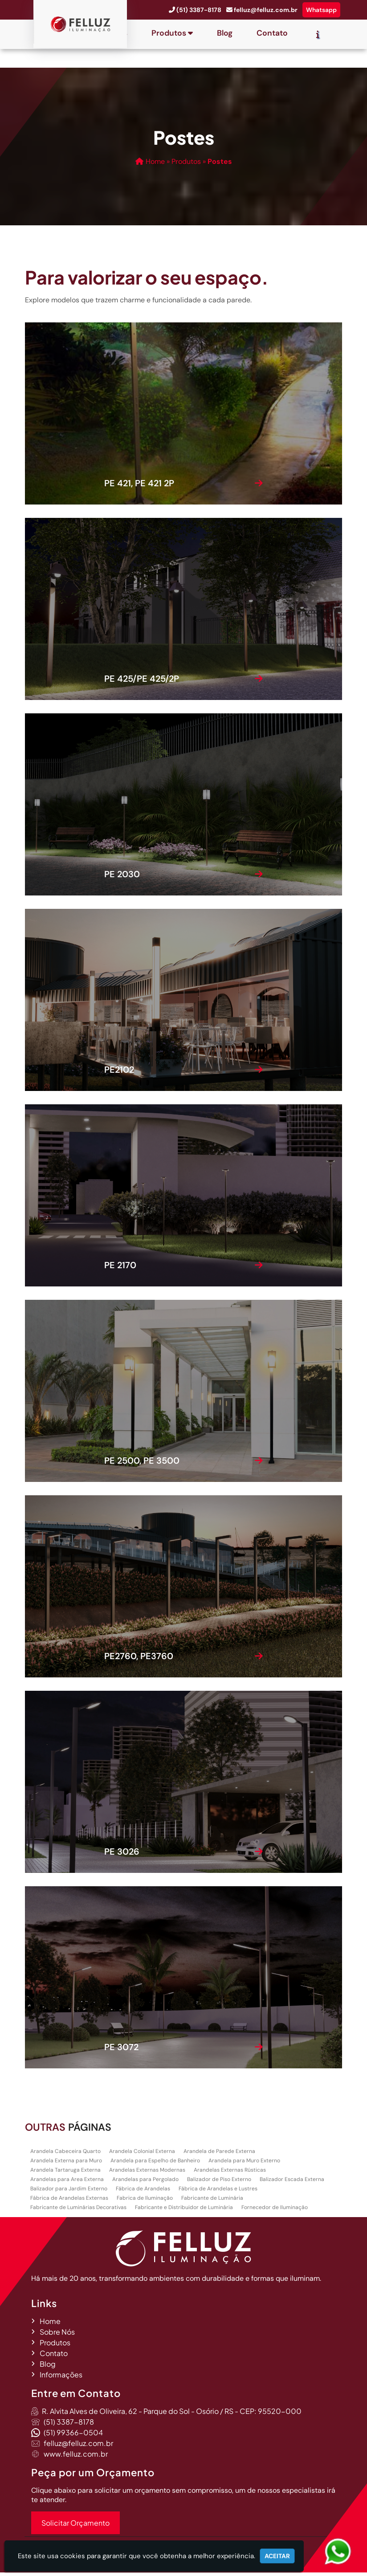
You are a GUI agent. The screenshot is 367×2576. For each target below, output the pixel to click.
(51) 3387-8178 (198, 10)
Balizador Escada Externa (292, 2182)
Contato (272, 33)
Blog (224, 33)
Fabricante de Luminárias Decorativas (78, 2210)
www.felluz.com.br (76, 2457)
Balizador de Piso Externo (219, 2182)
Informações (61, 2378)
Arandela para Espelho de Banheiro (155, 2164)
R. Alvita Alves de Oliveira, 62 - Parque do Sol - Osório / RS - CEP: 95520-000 (172, 2414)
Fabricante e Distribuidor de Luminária (184, 2210)
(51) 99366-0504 (73, 2436)
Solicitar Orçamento (75, 2526)
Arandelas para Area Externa (67, 2182)
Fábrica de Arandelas (143, 2192)
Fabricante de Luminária (212, 2201)
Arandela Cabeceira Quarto (65, 2154)
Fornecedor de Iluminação (274, 2210)
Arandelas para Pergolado (145, 2182)
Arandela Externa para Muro (66, 2164)
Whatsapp (321, 10)
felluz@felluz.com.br (266, 10)
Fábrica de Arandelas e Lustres (218, 2192)
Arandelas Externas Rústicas (230, 2173)
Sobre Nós (57, 2335)
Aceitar (277, 2556)
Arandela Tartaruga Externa (65, 2173)
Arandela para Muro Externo (244, 2164)
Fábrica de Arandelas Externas (69, 2201)
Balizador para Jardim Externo (68, 2192)
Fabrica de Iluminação (145, 2201)
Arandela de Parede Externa (219, 2154)
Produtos (172, 33)
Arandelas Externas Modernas (147, 2173)
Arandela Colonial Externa (142, 2154)
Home (50, 2324)
